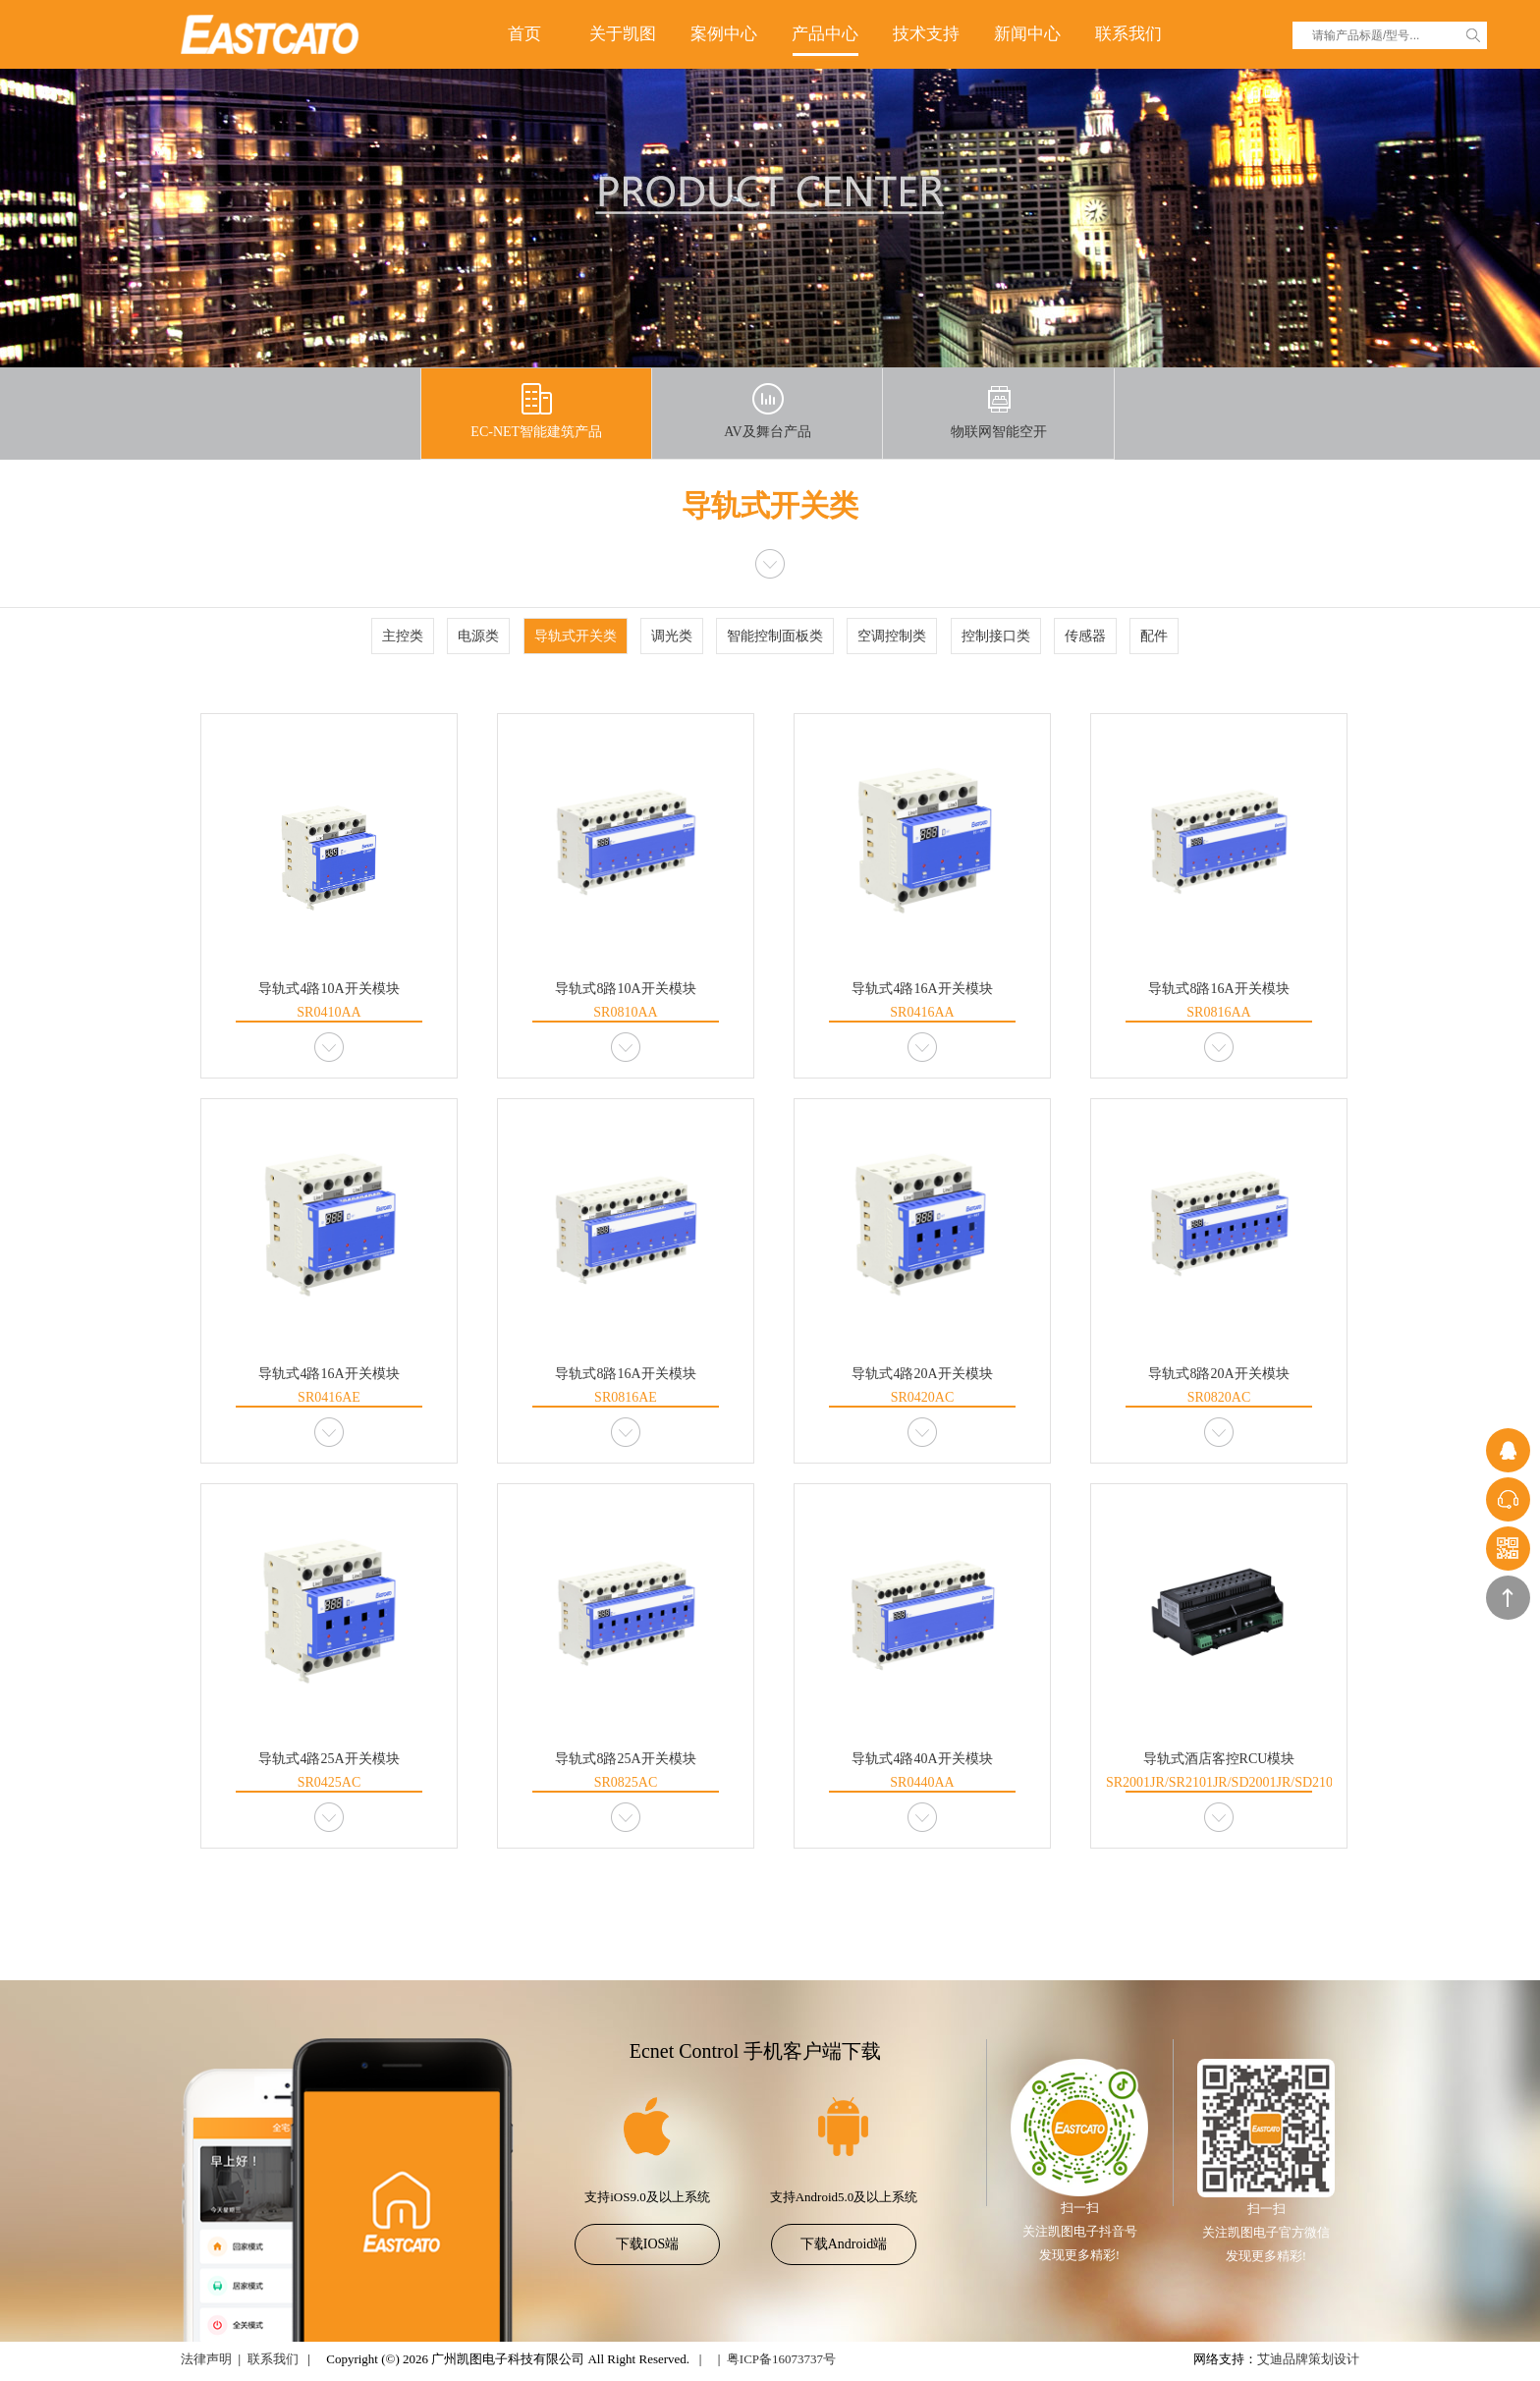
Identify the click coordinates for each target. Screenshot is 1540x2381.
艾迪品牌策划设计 (1308, 2359)
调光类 (671, 636)
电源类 (478, 636)
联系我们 (1128, 34)
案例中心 (723, 34)
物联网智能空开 (999, 411)
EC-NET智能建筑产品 (536, 411)
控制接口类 (996, 636)
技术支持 (926, 34)
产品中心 (825, 34)
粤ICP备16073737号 (781, 2359)
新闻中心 (1027, 34)
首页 (524, 34)
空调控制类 (891, 636)
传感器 (1085, 636)
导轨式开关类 (575, 636)
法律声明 (206, 2359)
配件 (1154, 636)
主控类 (402, 636)
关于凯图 (622, 34)
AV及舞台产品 (767, 411)
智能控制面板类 (775, 636)
